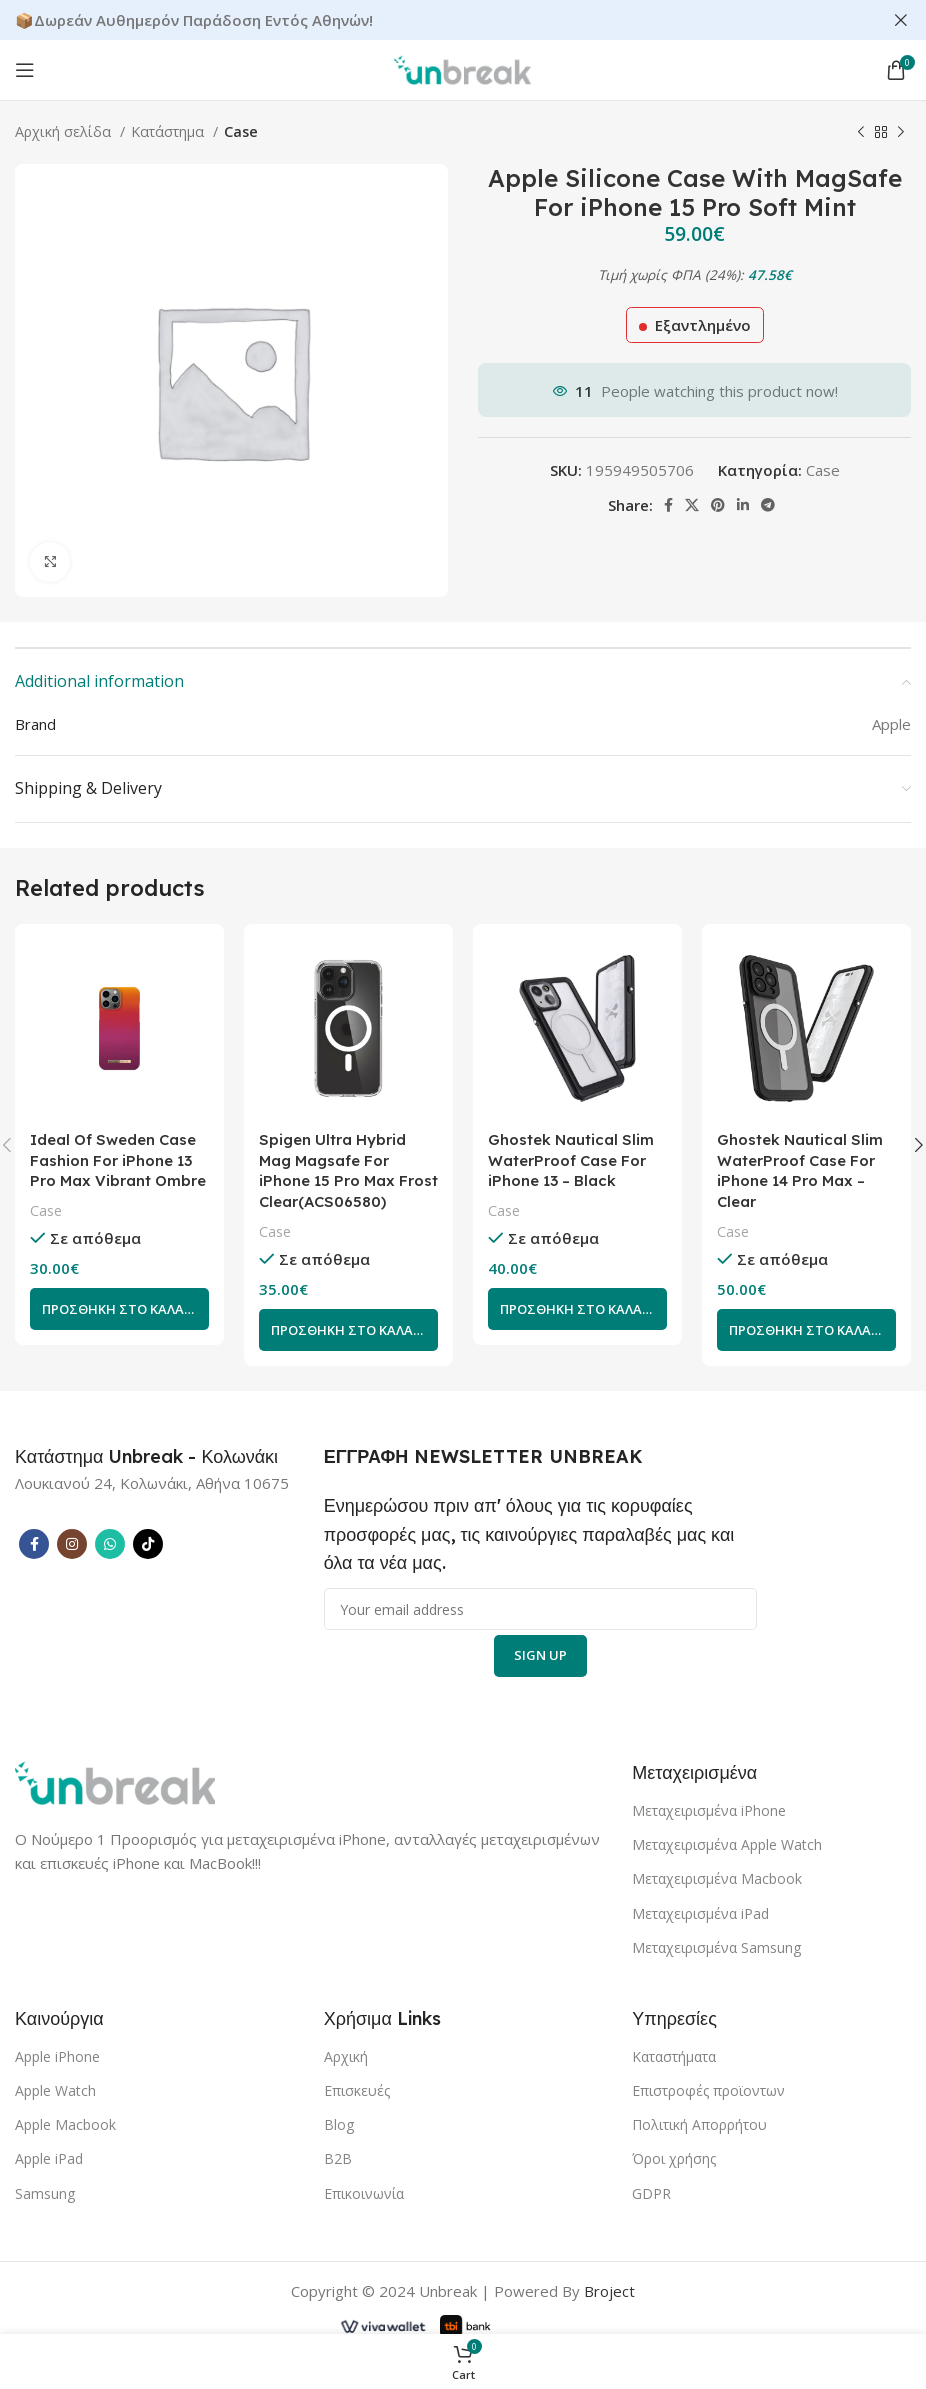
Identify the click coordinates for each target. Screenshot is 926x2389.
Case (241, 130)
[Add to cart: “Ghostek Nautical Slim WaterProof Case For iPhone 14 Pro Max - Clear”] (806, 1330)
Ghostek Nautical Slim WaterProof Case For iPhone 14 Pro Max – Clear (800, 1171)
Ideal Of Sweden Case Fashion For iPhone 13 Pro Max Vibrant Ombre (118, 1160)
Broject (609, 2291)
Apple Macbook (65, 2124)
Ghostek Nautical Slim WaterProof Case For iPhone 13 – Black (571, 1160)
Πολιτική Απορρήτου (699, 2124)
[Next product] (901, 132)
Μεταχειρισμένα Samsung (716, 1947)
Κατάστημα (169, 130)
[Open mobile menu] (25, 69)
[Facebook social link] (668, 504)
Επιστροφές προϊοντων (708, 2090)
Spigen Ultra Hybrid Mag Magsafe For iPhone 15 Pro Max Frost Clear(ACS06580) (348, 1171)
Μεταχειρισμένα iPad (700, 1913)
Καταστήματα (674, 2056)
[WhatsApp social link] (110, 1544)
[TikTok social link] (148, 1544)
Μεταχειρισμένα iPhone (709, 1810)
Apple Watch (55, 2090)
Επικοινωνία (364, 2193)
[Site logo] (463, 67)
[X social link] (692, 504)
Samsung (45, 2193)
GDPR (651, 2193)
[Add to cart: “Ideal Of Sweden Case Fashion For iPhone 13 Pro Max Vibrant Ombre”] (119, 1309)
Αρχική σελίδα (65, 130)
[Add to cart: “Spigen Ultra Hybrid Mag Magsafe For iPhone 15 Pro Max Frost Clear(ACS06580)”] (348, 1330)
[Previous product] (861, 132)
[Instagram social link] (72, 1544)
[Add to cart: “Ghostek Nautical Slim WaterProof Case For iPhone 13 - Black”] (577, 1309)
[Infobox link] (146, 1457)
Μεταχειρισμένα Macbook (717, 1879)
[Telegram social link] (768, 504)
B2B (338, 2159)
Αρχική (346, 2056)
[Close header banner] (901, 20)
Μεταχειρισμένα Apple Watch (727, 1845)
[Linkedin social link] (743, 504)
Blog (339, 2124)
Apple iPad (49, 2159)
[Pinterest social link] (718, 504)
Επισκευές (357, 2090)
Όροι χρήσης (674, 2159)
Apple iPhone (57, 2056)
